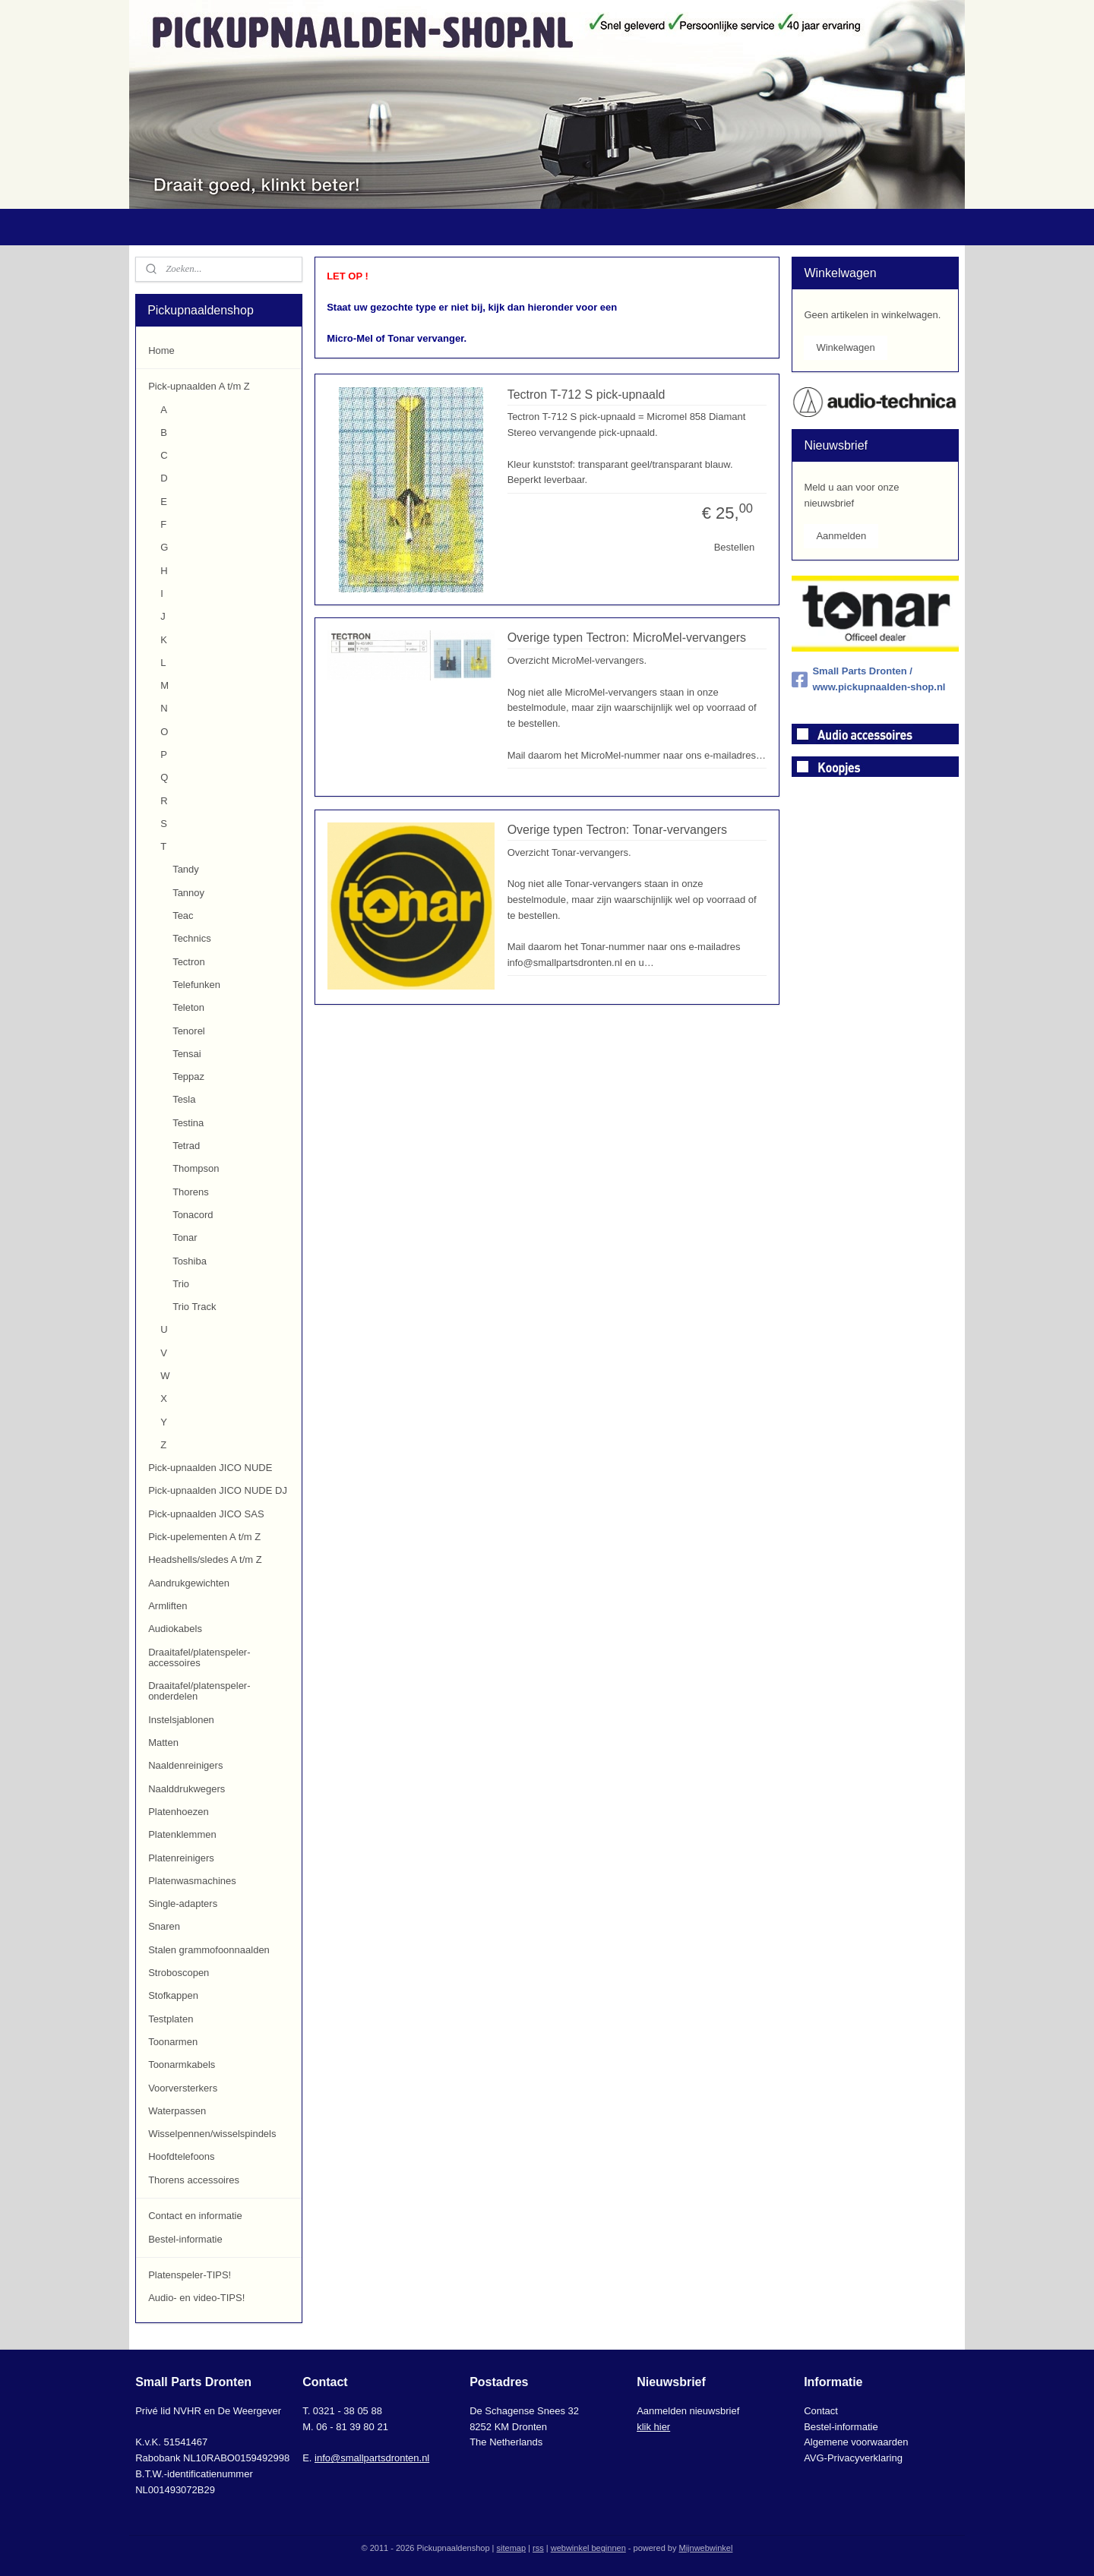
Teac (182, 915)
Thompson (195, 1168)
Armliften (167, 1606)
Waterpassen (177, 2111)
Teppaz (188, 1076)
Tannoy (188, 892)
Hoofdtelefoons (181, 2156)
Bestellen (733, 547)
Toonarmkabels (181, 2064)
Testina (188, 1123)
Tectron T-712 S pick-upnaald (586, 394)
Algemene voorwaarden (856, 2442)
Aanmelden (841, 535)
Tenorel (188, 1031)
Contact (821, 2411)
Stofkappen (173, 1995)
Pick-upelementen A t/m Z (204, 1536)
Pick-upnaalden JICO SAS (206, 1514)
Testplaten (170, 2019)
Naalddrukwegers (186, 1789)
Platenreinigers (181, 1858)
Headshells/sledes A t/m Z (205, 1559)
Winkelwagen (845, 347)
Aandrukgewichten (188, 1583)
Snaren (164, 1926)
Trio (180, 1284)
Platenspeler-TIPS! (189, 2275)
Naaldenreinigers (185, 1765)
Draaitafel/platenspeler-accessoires (199, 1657)
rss (538, 2547)
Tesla (183, 1099)
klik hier (653, 2426)
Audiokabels (175, 1628)
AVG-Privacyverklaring (853, 2458)
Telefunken (196, 984)
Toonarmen (173, 2041)
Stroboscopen (178, 1972)
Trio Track (194, 1306)
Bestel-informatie (185, 2239)
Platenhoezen (178, 1811)
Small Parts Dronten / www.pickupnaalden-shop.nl (868, 679)
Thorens (190, 1192)
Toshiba (189, 1261)
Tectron (188, 962)
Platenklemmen (182, 1834)
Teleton (188, 1007)
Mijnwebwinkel (705, 2547)
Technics (191, 938)
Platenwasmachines (192, 1880)
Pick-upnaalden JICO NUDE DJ (217, 1490)
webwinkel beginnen (588, 2547)
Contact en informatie (195, 2215)
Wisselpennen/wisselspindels (212, 2133)
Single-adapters (182, 1903)
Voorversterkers (182, 2088)
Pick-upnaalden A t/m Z (199, 386)
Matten (163, 1742)
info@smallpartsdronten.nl (372, 2458)
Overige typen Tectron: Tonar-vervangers (616, 829)
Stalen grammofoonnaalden (209, 1950)
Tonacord (192, 1214)
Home (161, 350)
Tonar (185, 1237)
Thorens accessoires (193, 2180)
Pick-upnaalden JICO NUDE (210, 1467)
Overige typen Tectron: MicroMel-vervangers (626, 637)
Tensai (186, 1053)
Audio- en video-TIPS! (196, 2297)
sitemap (511, 2547)
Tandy (185, 869)
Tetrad (186, 1145)
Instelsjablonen (181, 1719)
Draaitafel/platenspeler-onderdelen (199, 1691)
